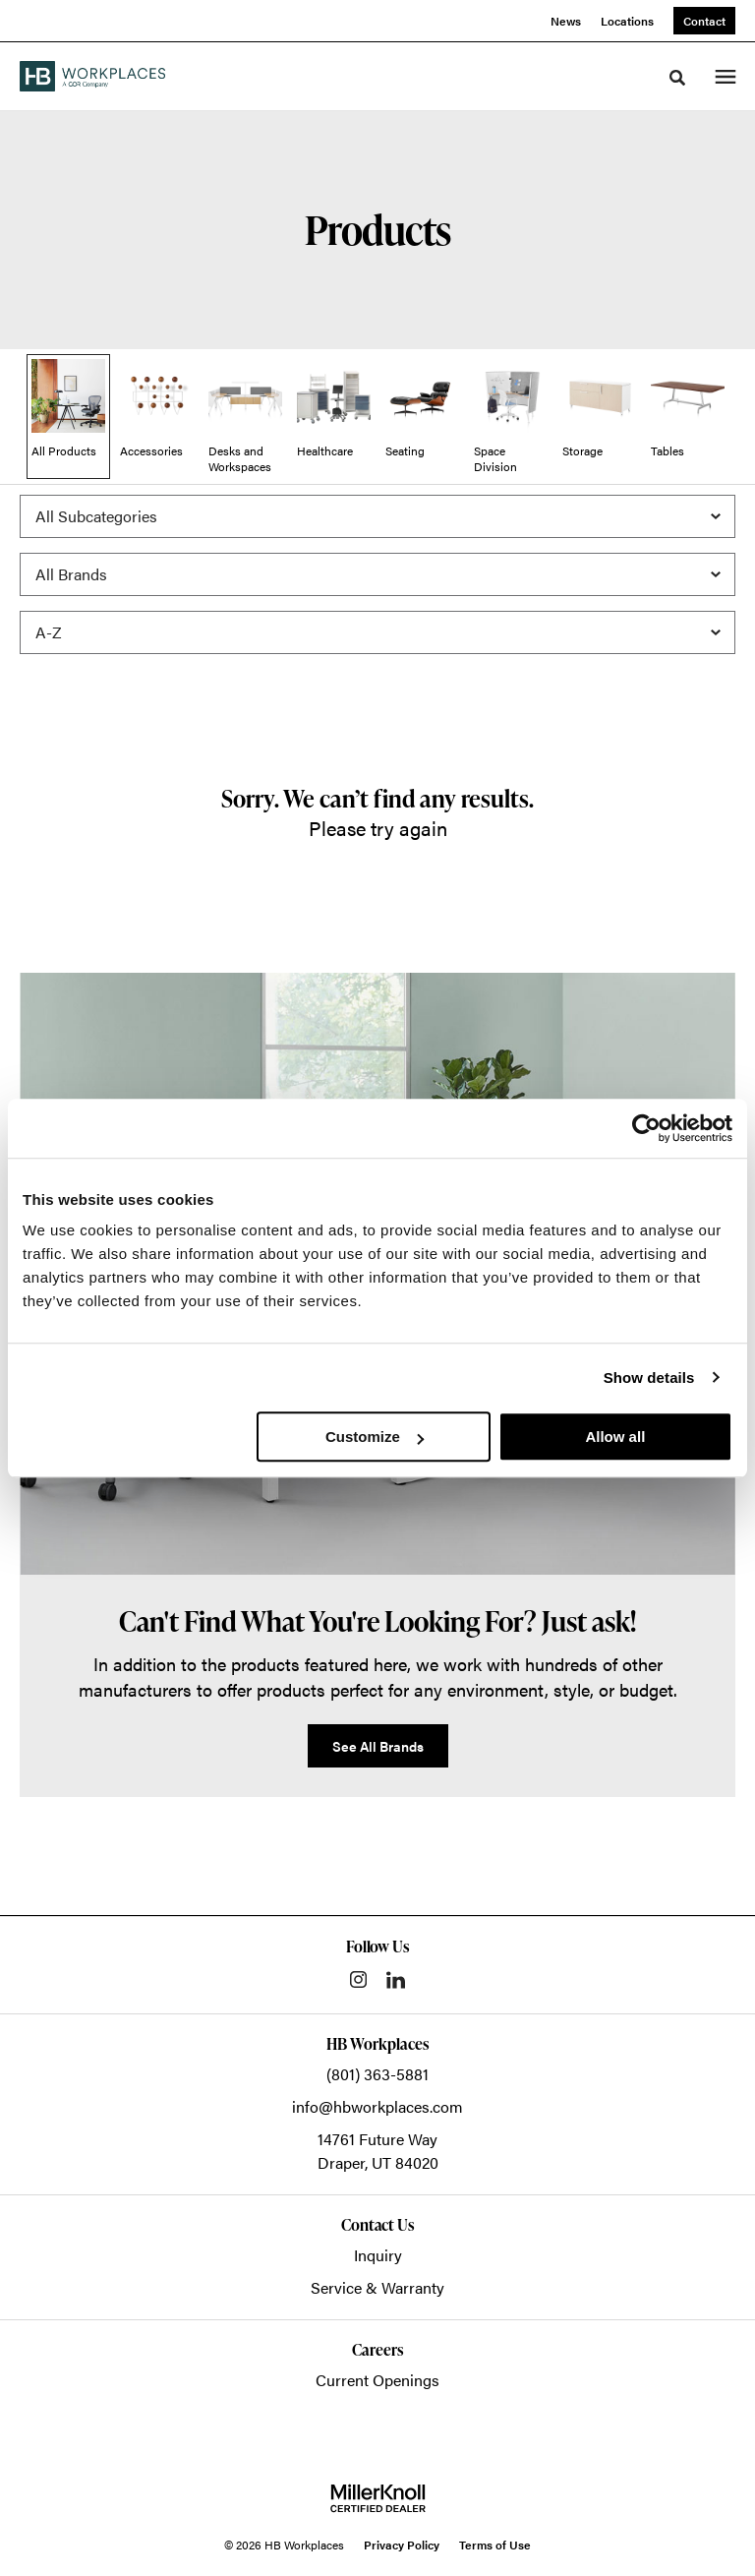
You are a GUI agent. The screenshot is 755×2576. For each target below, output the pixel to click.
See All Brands (378, 1746)
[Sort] (377, 632)
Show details (649, 1377)
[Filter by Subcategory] (377, 516)
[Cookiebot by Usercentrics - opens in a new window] (646, 1128)
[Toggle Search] (677, 78)
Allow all (615, 1436)
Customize (374, 1436)
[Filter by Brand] (377, 574)
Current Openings (377, 2379)
